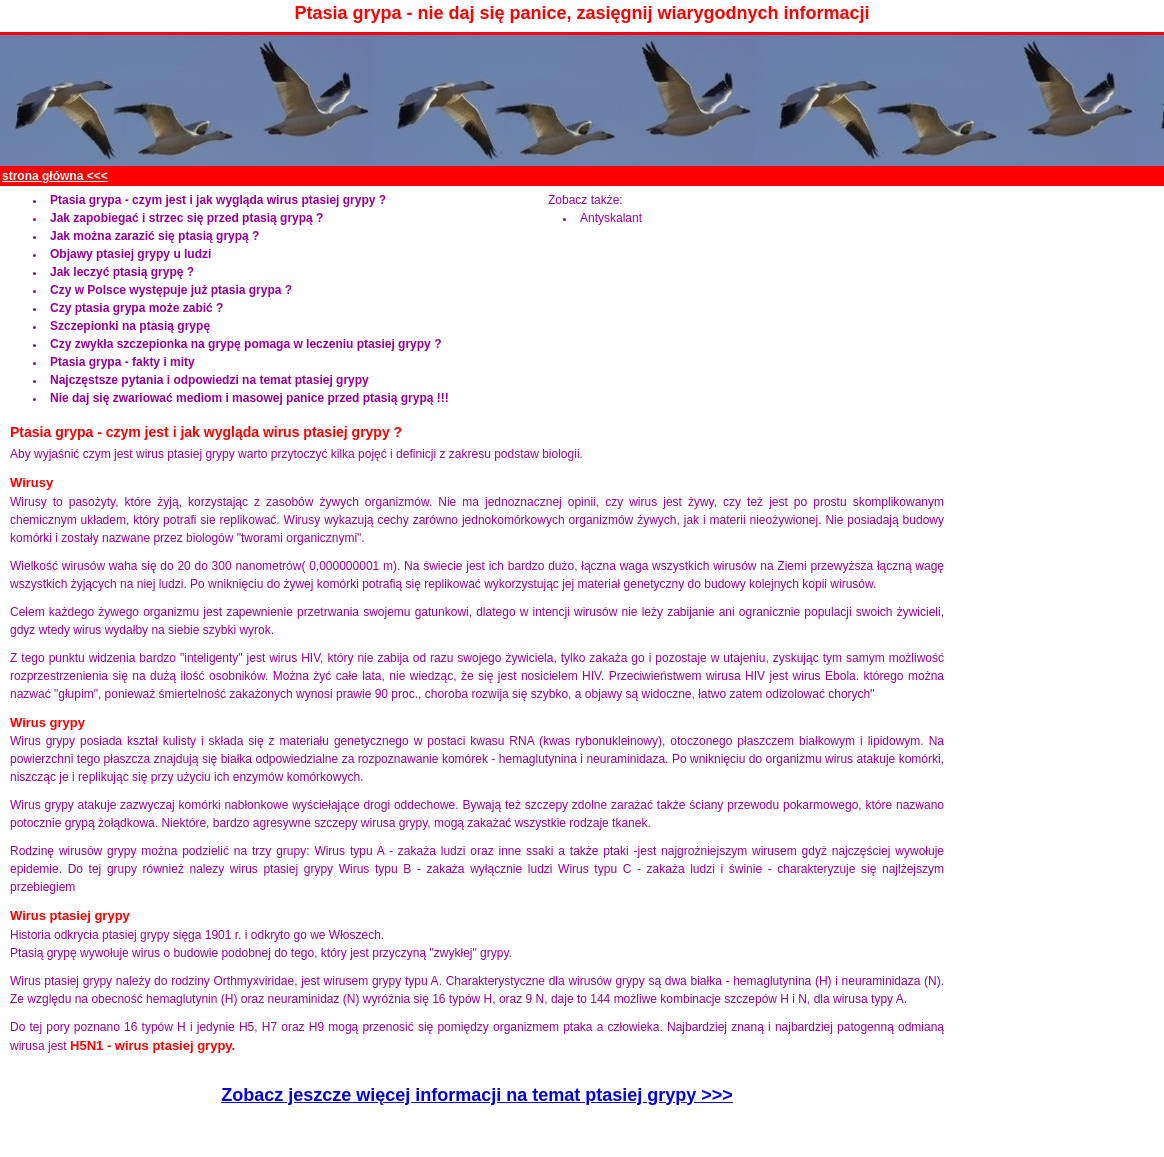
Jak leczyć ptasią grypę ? (122, 272)
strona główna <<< (55, 176)
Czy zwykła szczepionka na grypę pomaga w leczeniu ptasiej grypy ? (245, 344)
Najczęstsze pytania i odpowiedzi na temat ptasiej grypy (209, 380)
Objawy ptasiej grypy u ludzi (130, 254)
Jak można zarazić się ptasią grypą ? (154, 236)
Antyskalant (611, 218)
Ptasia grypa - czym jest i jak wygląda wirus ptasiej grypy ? (218, 200)
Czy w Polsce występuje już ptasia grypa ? (171, 290)
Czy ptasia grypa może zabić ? (136, 308)
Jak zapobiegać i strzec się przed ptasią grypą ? (186, 218)
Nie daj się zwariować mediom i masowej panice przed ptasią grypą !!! (249, 398)
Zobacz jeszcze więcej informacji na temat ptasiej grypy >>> (477, 1095)
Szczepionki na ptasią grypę (130, 326)
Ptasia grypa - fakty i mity (122, 362)
